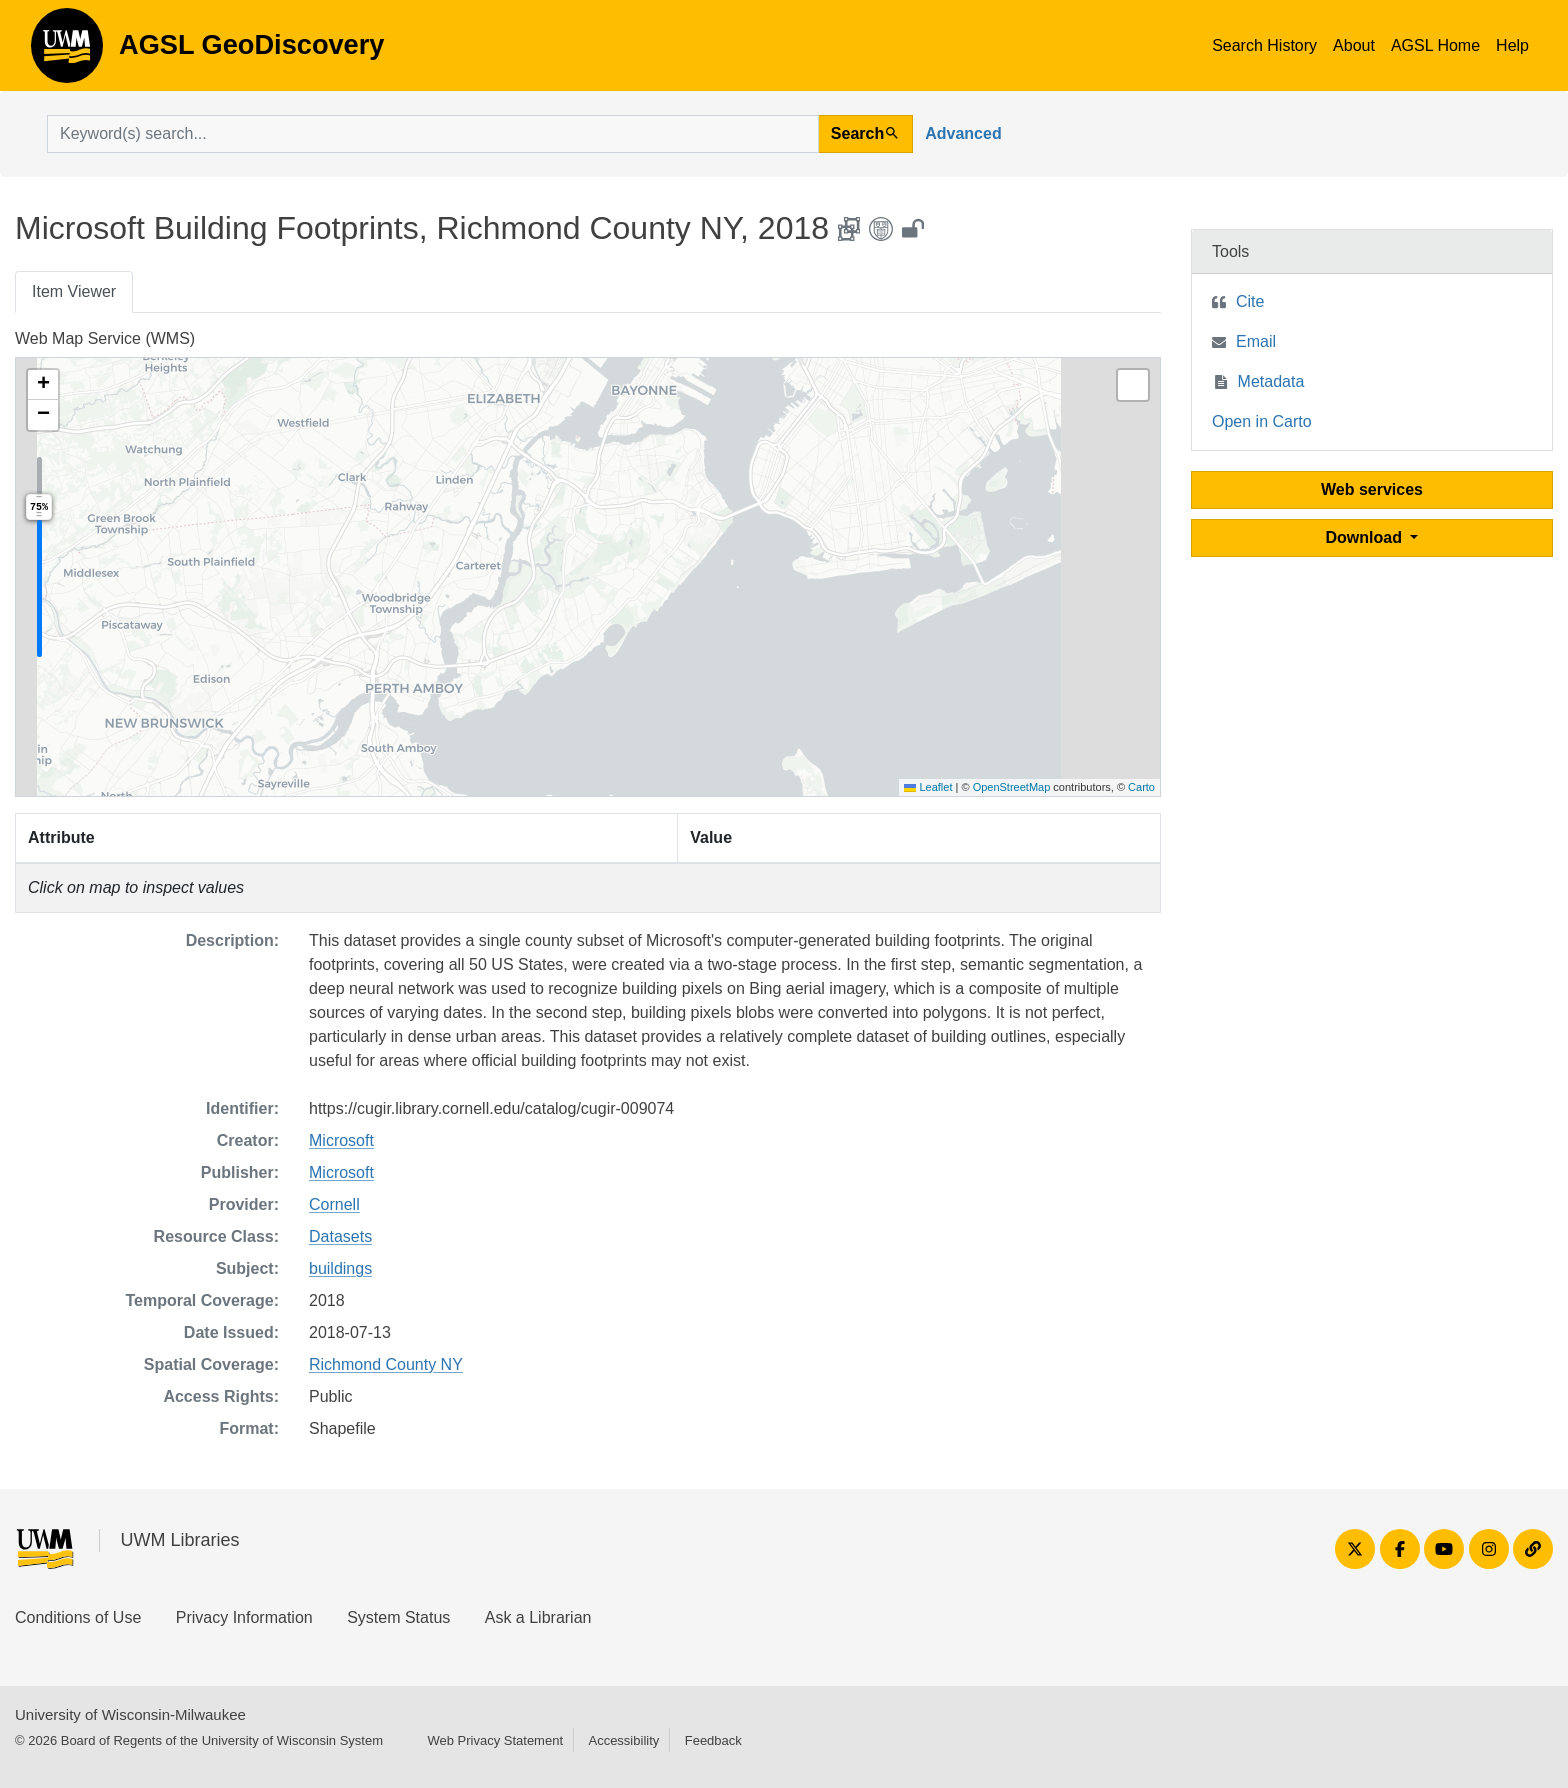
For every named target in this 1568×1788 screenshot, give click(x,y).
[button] (43, 385)
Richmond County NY (386, 1364)
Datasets (340, 1236)
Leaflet (928, 787)
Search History (1264, 45)
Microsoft (341, 1140)
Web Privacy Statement (495, 1740)
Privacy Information (244, 1617)
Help (1512, 45)
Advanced (963, 133)
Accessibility (623, 1740)
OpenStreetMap (1012, 787)
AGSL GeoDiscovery (67, 52)
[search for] (433, 134)
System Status (398, 1617)
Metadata (1271, 381)
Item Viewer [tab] (74, 291)
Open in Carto (1262, 421)
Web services (1372, 489)
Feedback (713, 1740)
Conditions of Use (78, 1617)
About (1354, 45)
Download (1366, 537)
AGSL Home (1435, 45)
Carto (1141, 787)
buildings (340, 1268)
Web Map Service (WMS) (105, 338)
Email (1256, 341)
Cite (1250, 301)
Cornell (334, 1204)
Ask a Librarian (538, 1617)
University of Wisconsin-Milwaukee (130, 1714)
